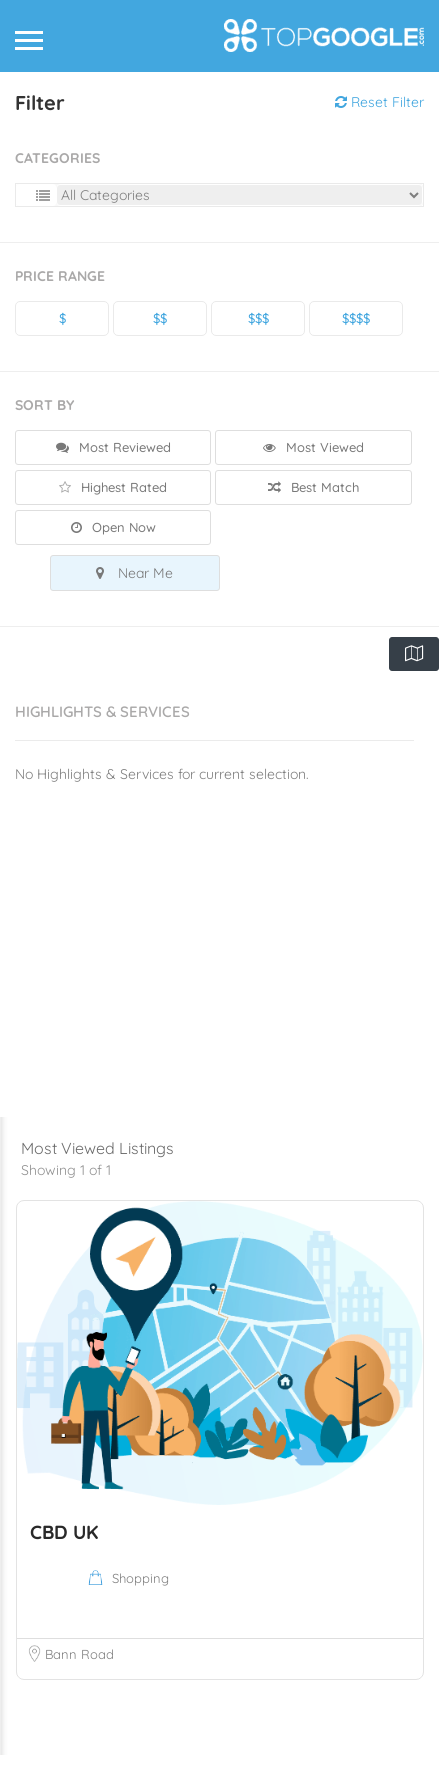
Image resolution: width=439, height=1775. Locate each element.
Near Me (134, 573)
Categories (57, 158)
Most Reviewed (113, 447)
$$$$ (356, 318)
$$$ (258, 318)
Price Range (60, 276)
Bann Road (79, 1674)
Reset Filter (379, 102)
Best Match (313, 487)
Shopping (140, 1598)
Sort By (44, 405)
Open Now (113, 527)
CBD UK (64, 1552)
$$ (160, 318)
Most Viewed (313, 447)
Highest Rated (113, 487)
